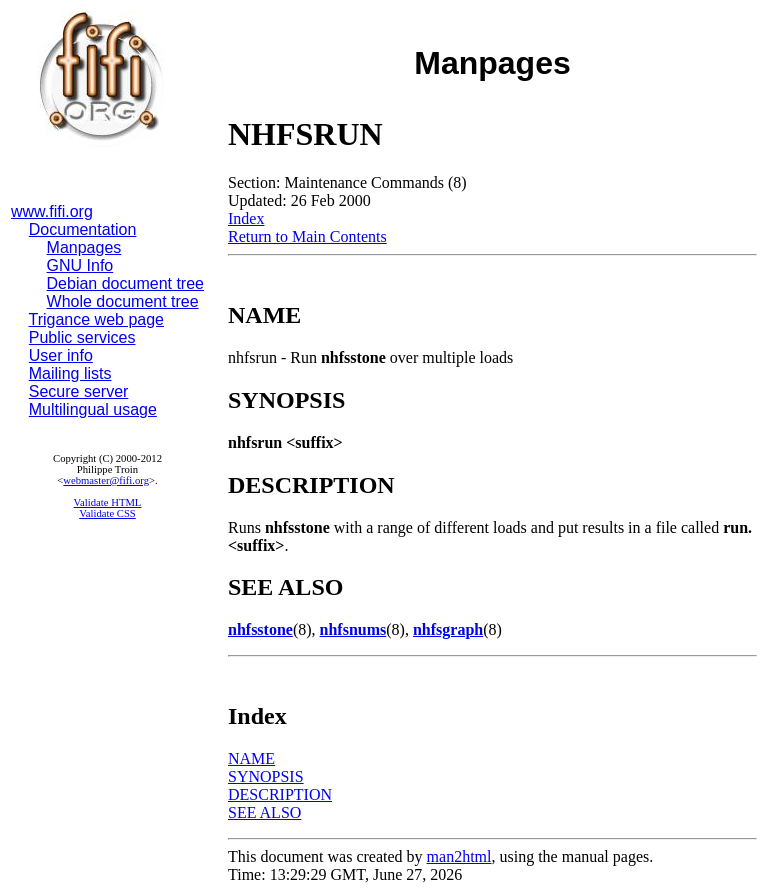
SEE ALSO (264, 812)
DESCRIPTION (280, 794)
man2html (459, 856)
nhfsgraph (448, 629)
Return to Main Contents (307, 236)
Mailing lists (70, 373)
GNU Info (80, 265)
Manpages (84, 247)
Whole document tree (123, 301)
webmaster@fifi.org (106, 480)
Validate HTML (108, 502)
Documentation (83, 229)
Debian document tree (125, 283)
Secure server (79, 391)
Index (246, 218)
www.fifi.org (52, 211)
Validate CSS (107, 513)
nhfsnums (353, 629)
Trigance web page (97, 319)
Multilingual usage (93, 409)
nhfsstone (260, 629)
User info (61, 355)
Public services (82, 337)
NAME (251, 758)
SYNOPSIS (266, 776)
